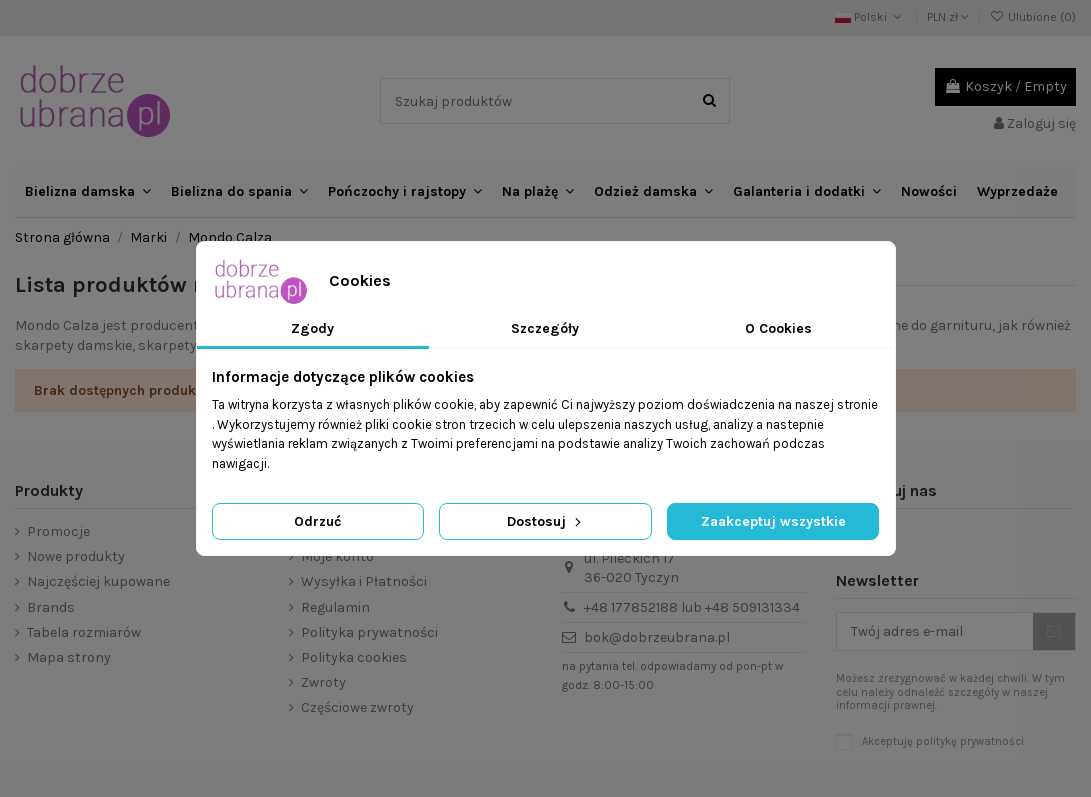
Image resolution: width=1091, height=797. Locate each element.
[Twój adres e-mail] (935, 632)
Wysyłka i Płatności (364, 581)
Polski (870, 17)
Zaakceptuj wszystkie (773, 521)
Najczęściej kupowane (98, 581)
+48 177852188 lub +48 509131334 (692, 607)
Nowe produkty (76, 556)
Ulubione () (1033, 17)
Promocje (58, 531)
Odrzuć (317, 521)
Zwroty (323, 682)
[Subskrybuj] (1054, 632)
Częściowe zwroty (357, 707)
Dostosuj (546, 521)
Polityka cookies (354, 657)
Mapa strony (69, 657)
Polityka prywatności (369, 632)
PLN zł (948, 17)
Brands (51, 607)
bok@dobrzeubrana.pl (657, 637)
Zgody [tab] (312, 328)
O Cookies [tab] (778, 328)
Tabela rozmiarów (84, 632)
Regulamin (335, 607)
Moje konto (337, 556)
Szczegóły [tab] (545, 328)
